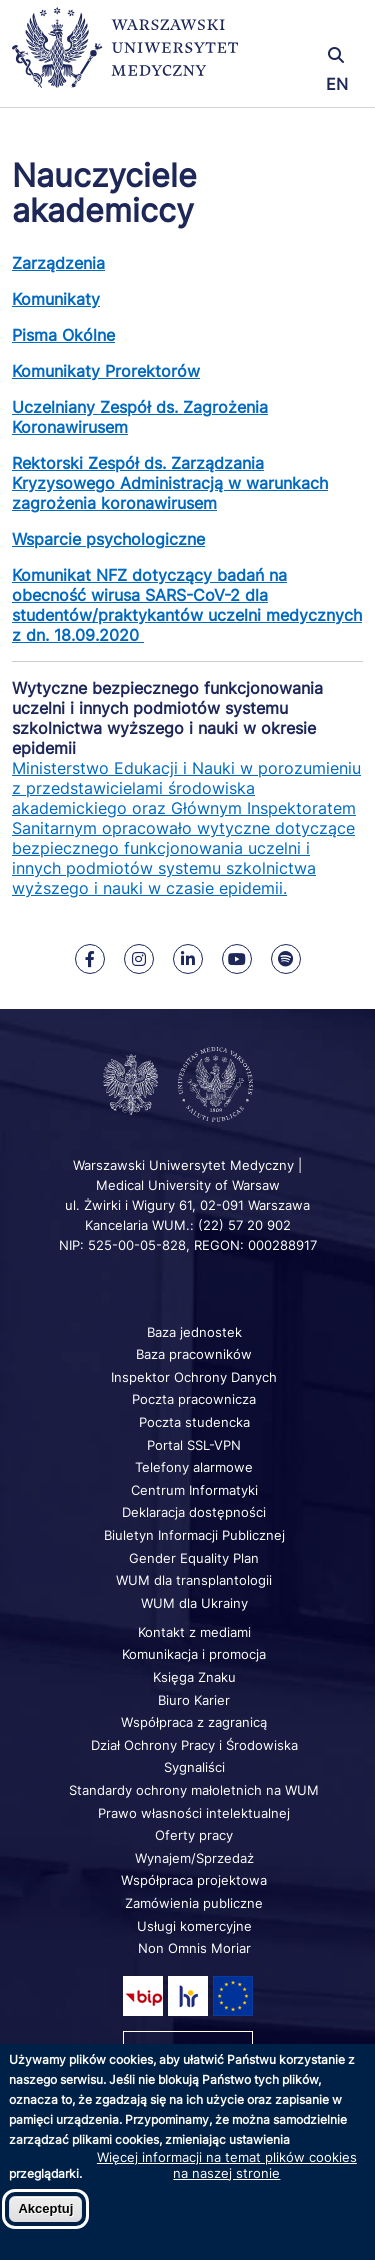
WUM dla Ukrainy (194, 1603)
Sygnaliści (194, 1767)
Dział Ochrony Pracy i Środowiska (194, 1745)
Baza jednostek (194, 1332)
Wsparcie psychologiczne (108, 539)
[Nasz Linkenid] (188, 959)
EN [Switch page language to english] (337, 84)
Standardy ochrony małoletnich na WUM (194, 1790)
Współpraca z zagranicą (194, 1722)
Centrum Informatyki (194, 1490)
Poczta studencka (194, 1422)
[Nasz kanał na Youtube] (237, 959)
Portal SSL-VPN (194, 1445)
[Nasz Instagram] (139, 959)
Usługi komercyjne (194, 1926)
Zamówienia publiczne (194, 1903)
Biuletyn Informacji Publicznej (194, 1535)
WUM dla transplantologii (194, 1580)
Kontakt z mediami (194, 1632)
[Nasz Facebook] (90, 959)
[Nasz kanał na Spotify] (286, 959)
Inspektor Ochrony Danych (194, 1377)
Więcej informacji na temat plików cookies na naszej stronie (227, 2165)
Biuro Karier (194, 1700)
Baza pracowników (194, 1354)
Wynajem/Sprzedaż (194, 1858)
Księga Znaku (194, 1677)
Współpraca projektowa (194, 1880)
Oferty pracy (194, 1835)
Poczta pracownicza (194, 1399)
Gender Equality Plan (194, 1558)
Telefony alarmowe (194, 1467)
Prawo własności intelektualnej (194, 1813)
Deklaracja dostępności (194, 1512)
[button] (305, 27)
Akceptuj (45, 2208)
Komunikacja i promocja (194, 1654)
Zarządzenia (58, 263)
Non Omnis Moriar (194, 1948)
